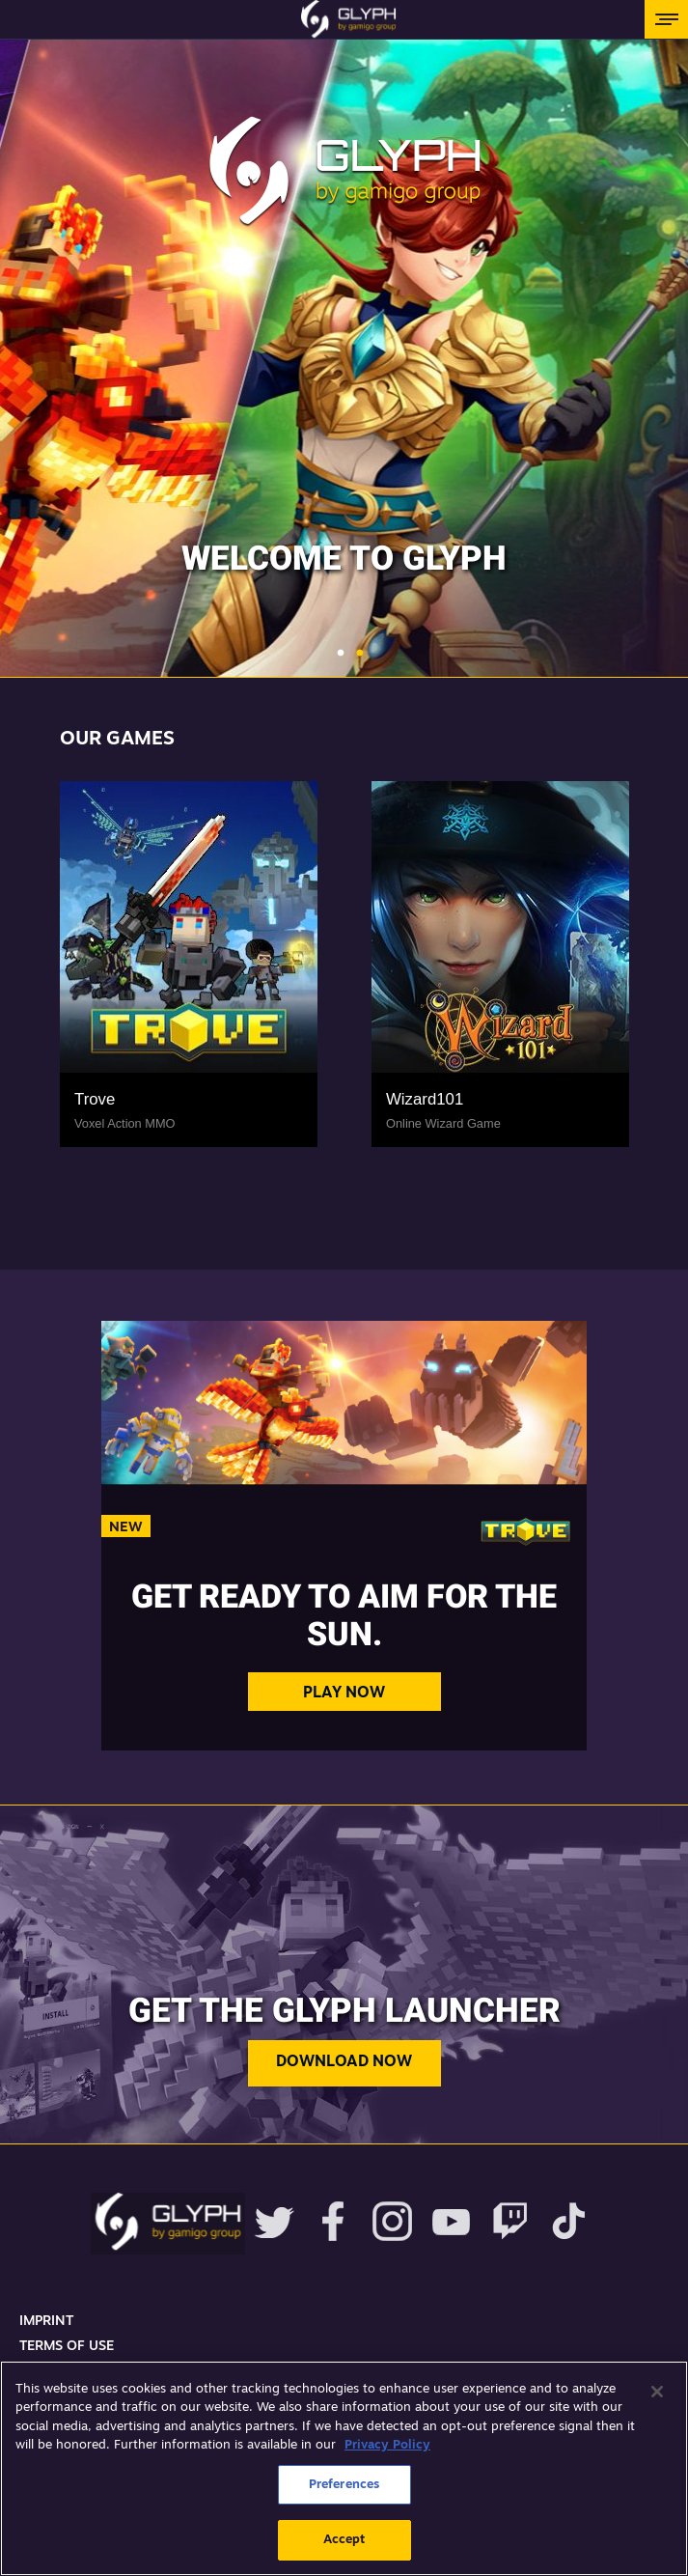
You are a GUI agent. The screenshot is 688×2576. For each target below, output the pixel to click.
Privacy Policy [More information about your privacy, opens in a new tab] (387, 2445)
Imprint (46, 2321)
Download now (344, 2062)
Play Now (344, 1693)
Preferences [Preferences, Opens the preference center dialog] (344, 2484)
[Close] (657, 2391)
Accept (344, 2540)
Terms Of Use (66, 2346)
